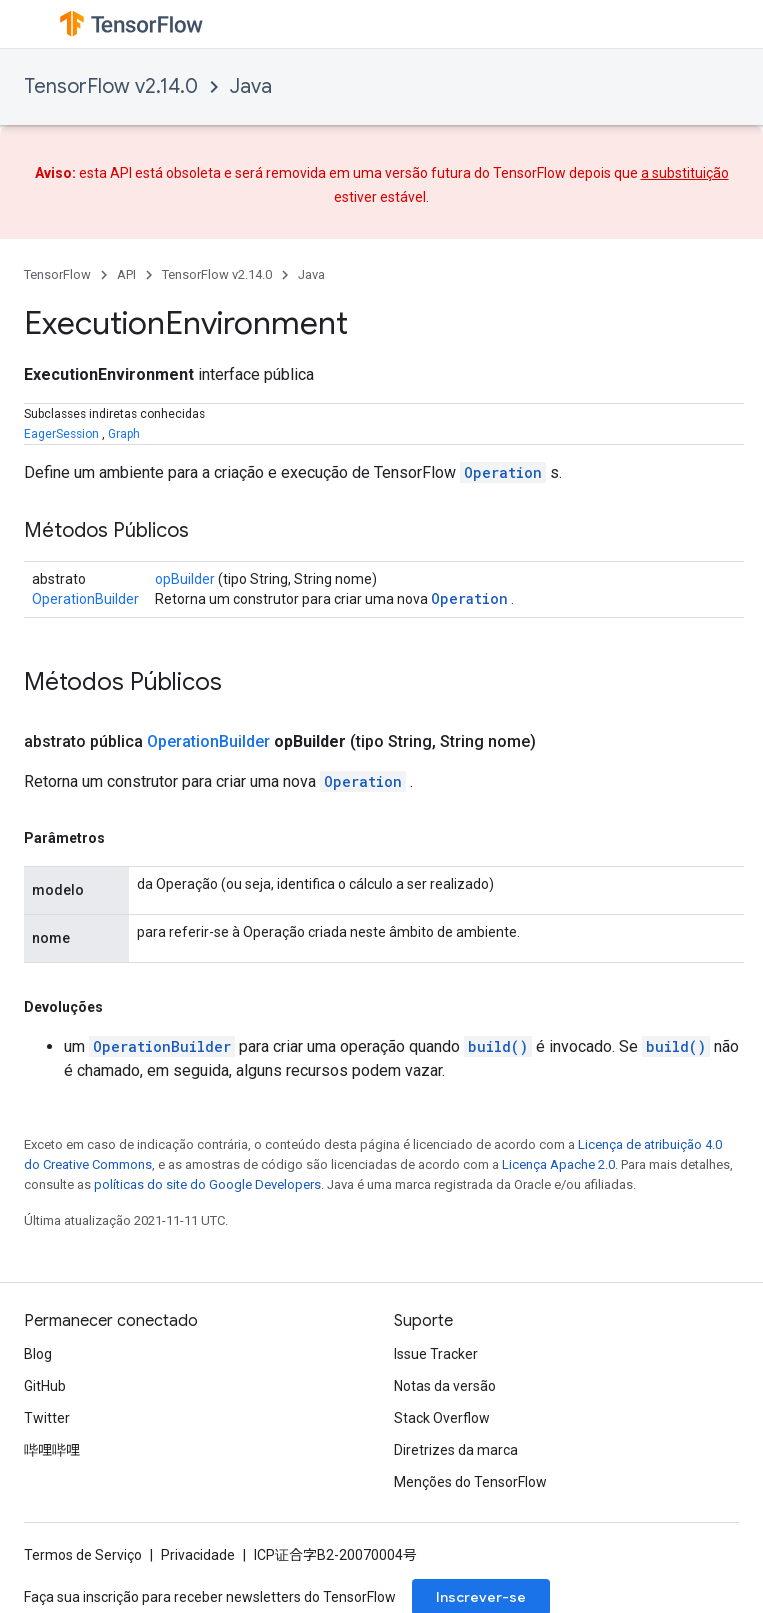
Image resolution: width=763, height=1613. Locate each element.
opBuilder (185, 579)
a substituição (685, 173)
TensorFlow (57, 274)
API (126, 274)
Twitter (47, 1418)
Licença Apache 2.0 (558, 1164)
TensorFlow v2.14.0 (111, 86)
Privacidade (198, 1555)
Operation (503, 472)
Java (251, 86)
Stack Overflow (442, 1418)
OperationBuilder (85, 599)
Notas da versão (445, 1386)
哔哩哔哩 (52, 1450)
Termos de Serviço (83, 1555)
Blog (38, 1354)
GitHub (45, 1386)
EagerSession (61, 434)
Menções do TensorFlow (470, 1482)
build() (498, 1046)
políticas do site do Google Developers (207, 1184)
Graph (124, 434)
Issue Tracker (436, 1354)
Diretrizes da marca (456, 1450)
